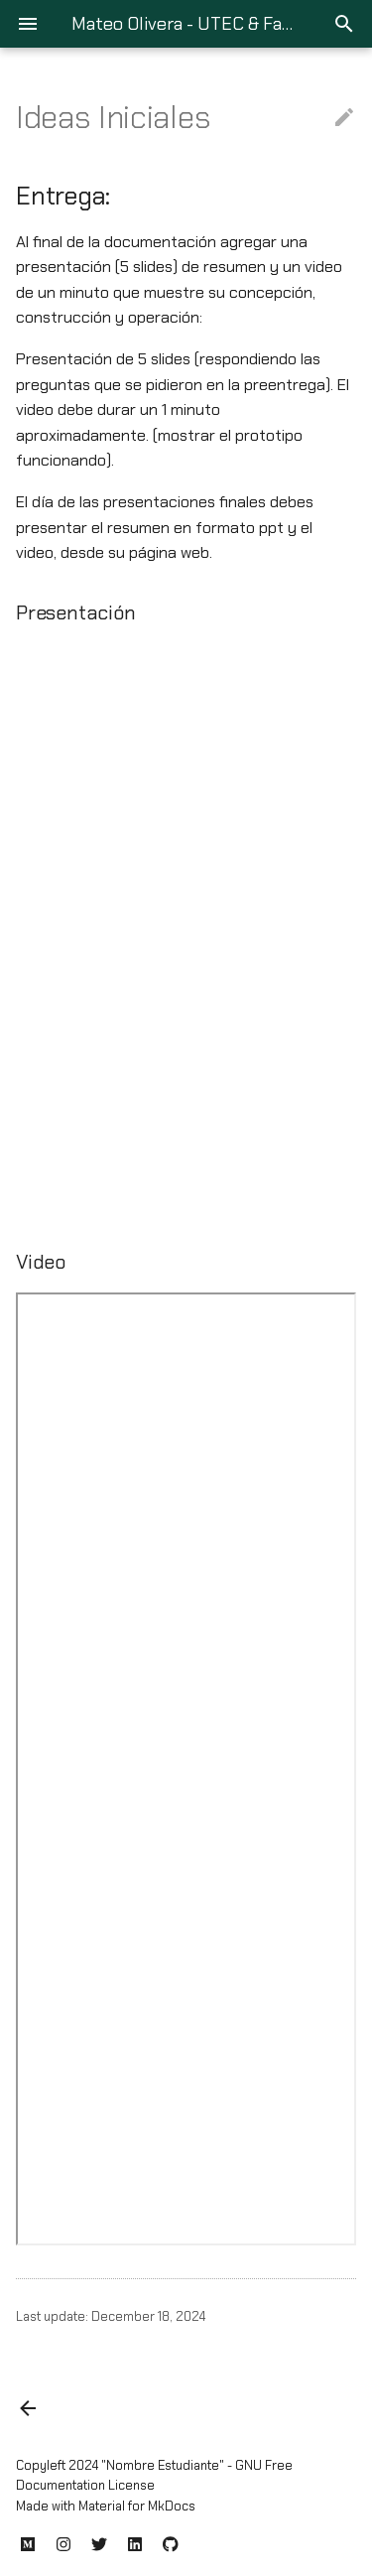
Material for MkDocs (136, 2506)
